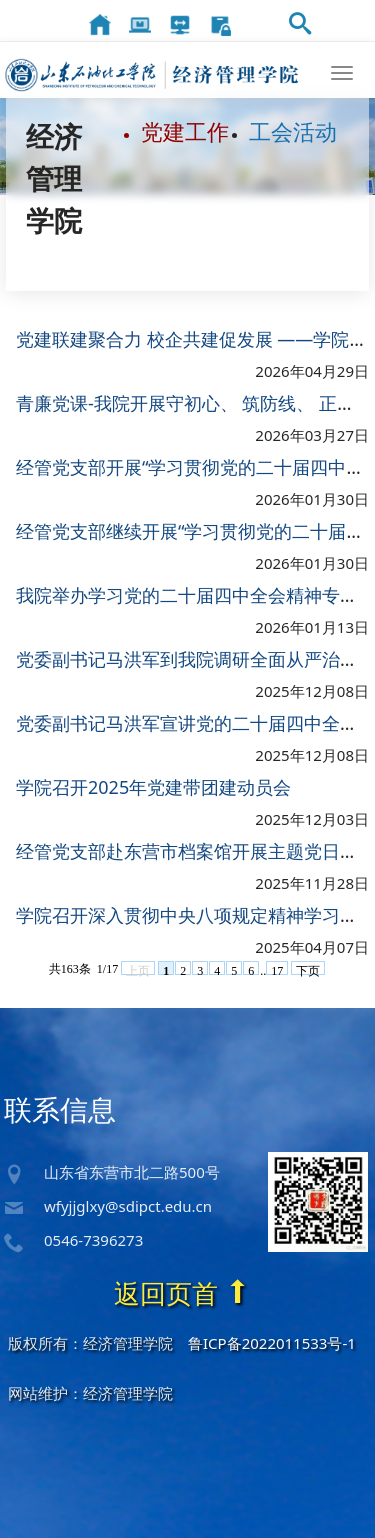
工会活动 (293, 131)
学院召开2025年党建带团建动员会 (153, 788)
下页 (308, 970)
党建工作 (185, 131)
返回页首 (182, 1293)
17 (277, 970)
